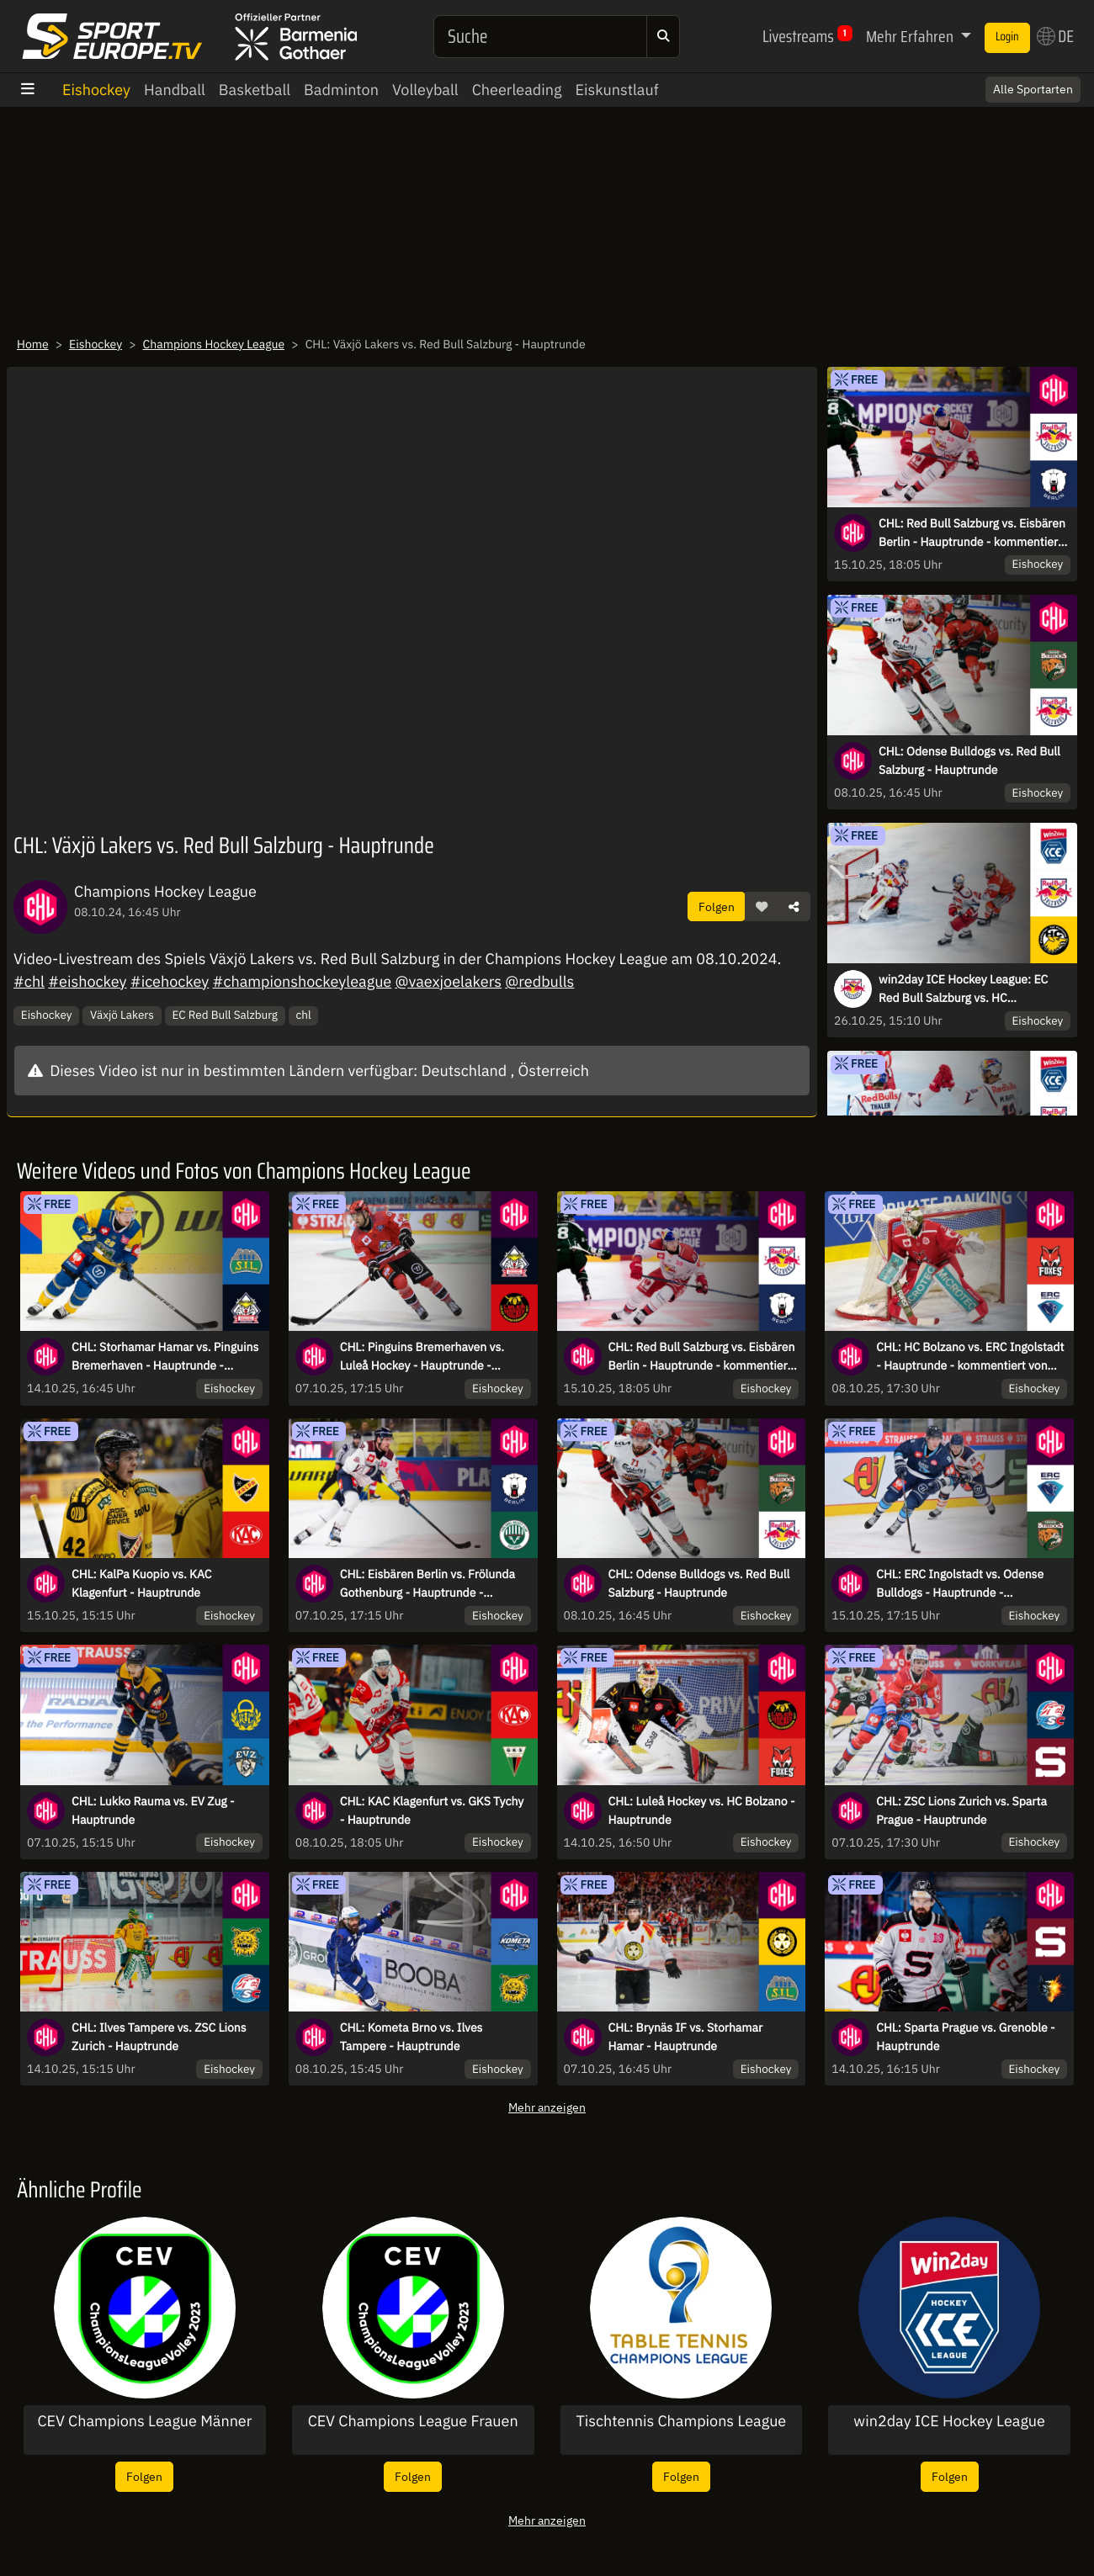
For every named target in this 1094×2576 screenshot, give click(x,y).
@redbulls (539, 981)
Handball (174, 89)
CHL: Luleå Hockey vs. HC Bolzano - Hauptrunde (701, 1810)
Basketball (254, 89)
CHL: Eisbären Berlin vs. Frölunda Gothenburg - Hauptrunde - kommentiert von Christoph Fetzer (430, 1584)
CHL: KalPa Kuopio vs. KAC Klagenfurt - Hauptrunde (141, 1583)
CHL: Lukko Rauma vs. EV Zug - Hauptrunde (153, 1810)
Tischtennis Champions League (681, 2421)
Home (33, 344)
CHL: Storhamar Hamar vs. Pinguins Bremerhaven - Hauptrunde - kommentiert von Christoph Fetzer (165, 1357)
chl (303, 1014)
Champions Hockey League (214, 344)
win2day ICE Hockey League (949, 2421)
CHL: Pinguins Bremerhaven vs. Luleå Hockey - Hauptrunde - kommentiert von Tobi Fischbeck (426, 1357)
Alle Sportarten (1033, 89)
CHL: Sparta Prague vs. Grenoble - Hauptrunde (965, 2037)
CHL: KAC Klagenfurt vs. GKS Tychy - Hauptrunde (432, 1810)
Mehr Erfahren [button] (911, 36)
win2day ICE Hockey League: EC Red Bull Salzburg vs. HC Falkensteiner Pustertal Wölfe (963, 989)
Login (1007, 37)
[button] (761, 907)
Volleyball (425, 89)
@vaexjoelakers (448, 981)
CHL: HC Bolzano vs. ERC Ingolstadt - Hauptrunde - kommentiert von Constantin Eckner (970, 1357)
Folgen (716, 906)
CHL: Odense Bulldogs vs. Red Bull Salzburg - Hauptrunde (969, 760)
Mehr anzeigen (547, 2107)
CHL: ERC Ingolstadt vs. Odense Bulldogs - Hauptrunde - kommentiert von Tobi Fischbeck (962, 1584)
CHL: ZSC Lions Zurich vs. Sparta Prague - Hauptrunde (961, 1810)
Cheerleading (517, 89)
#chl (29, 981)
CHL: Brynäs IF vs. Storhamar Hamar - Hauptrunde (685, 2037)
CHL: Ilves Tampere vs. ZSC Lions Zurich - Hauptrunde (159, 2037)
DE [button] (1055, 36)
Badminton (341, 89)
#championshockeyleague (302, 981)
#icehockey (169, 981)
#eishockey (87, 981)
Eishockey (96, 89)
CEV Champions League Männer (144, 2421)
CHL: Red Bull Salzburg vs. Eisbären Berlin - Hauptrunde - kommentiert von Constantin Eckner (972, 533)
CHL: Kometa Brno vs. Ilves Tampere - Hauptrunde (411, 2037)
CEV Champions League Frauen (413, 2421)
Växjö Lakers (122, 1014)
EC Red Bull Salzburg (225, 1014)
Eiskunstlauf (616, 89)
